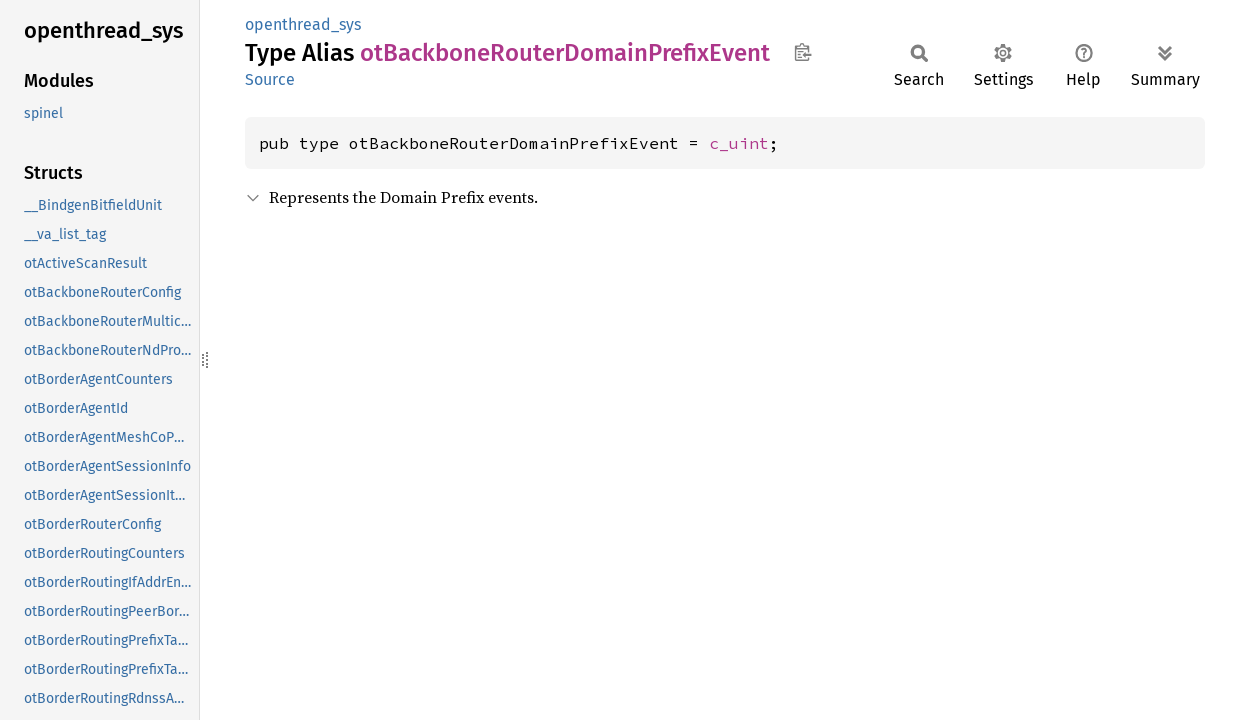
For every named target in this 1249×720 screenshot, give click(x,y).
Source (270, 79)
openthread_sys (303, 24)
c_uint (739, 143)
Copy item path (802, 52)
